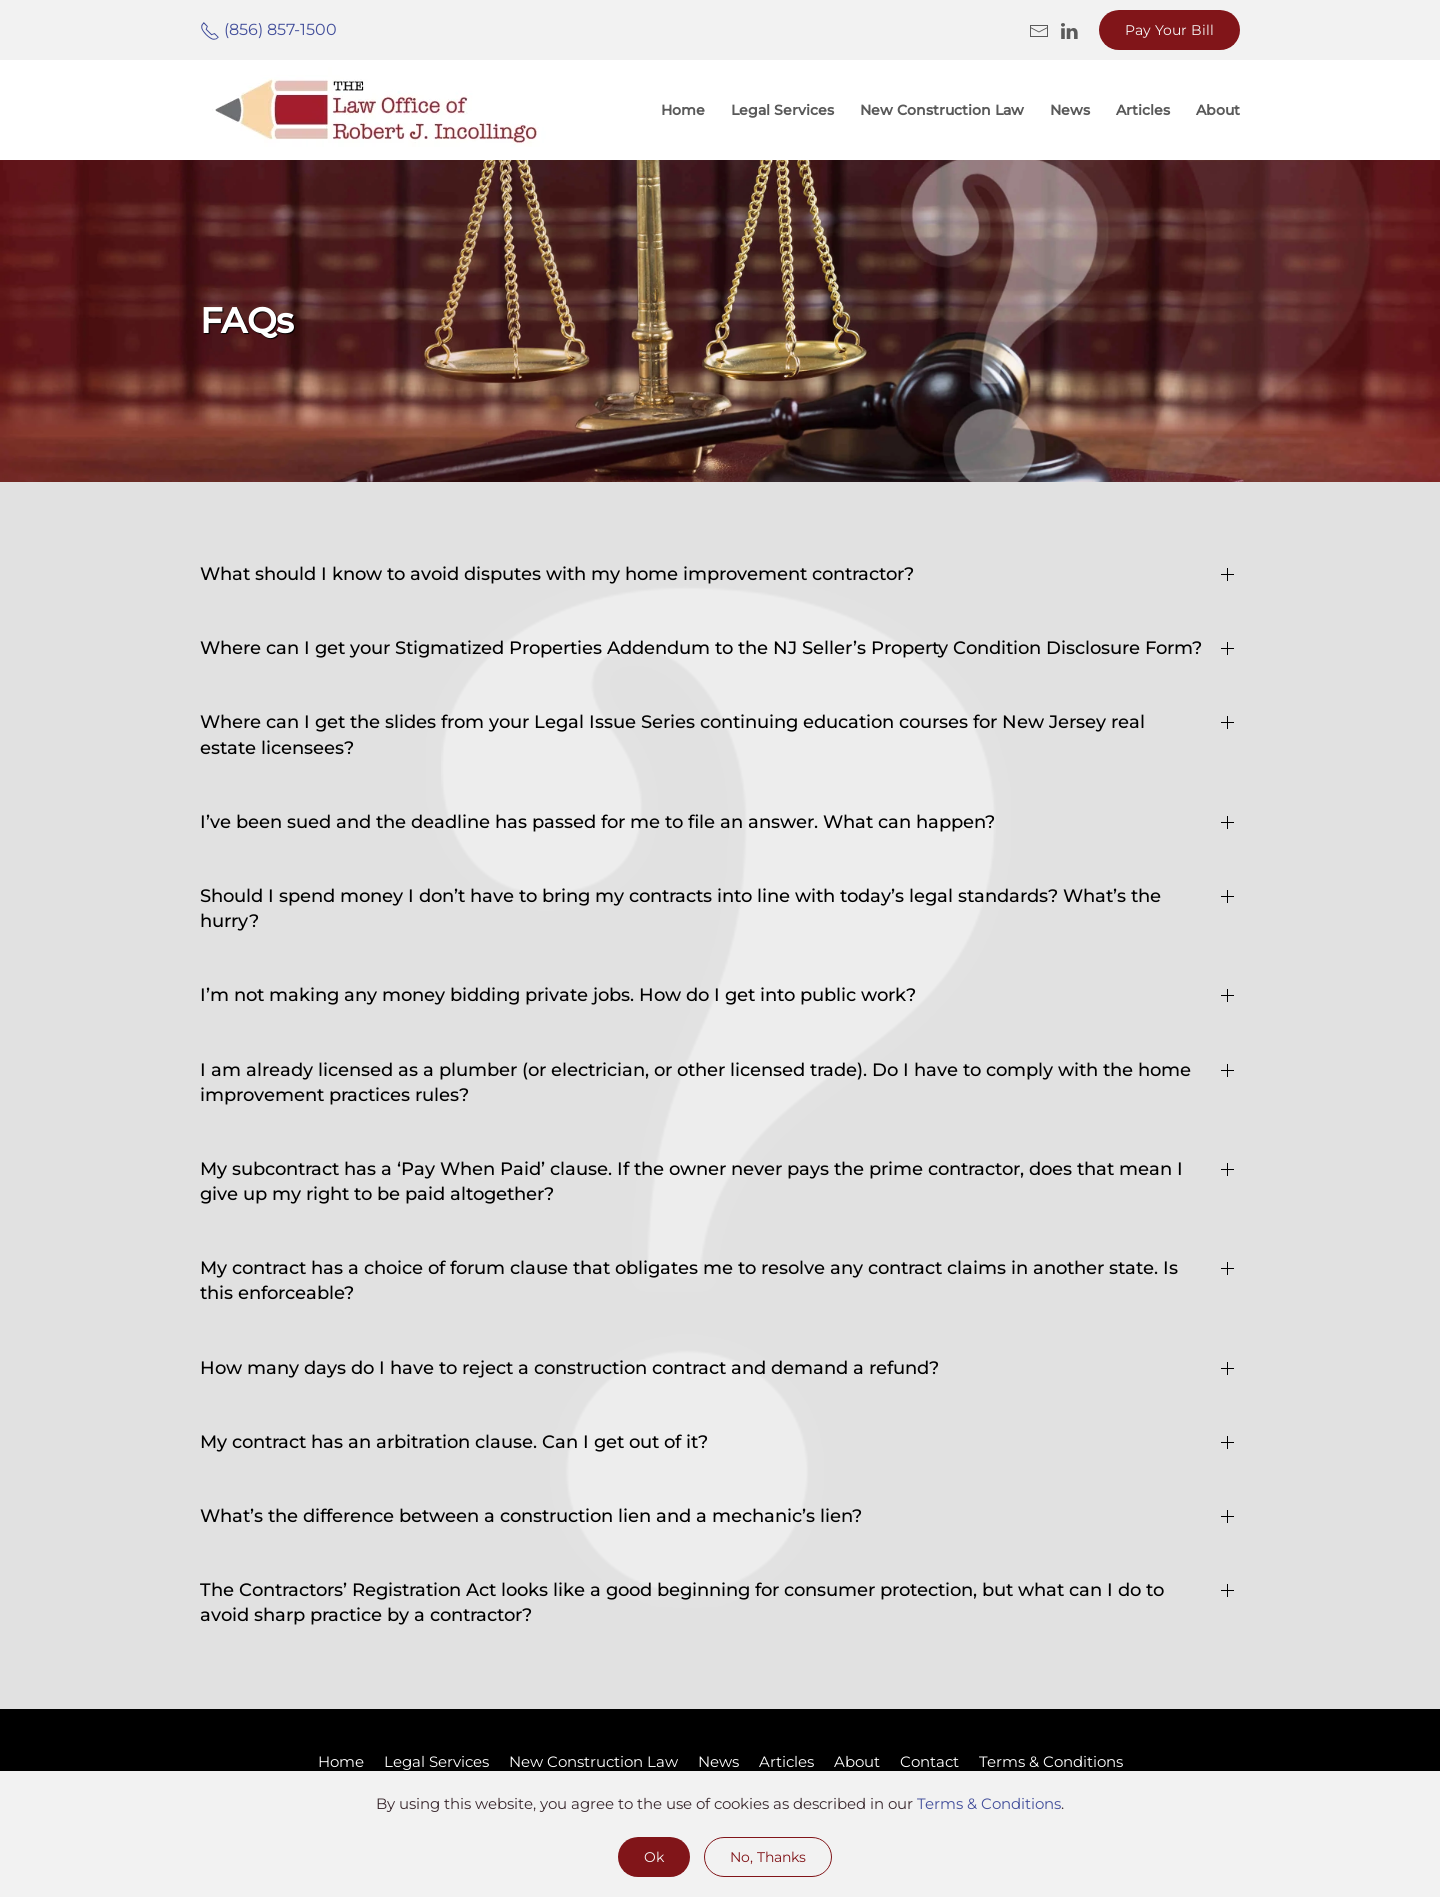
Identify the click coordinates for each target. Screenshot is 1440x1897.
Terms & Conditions (1051, 1761)
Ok (654, 1857)
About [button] (1218, 110)
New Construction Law (942, 110)
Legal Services (782, 110)
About (857, 1761)
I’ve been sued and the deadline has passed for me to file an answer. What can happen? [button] (597, 822)
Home (683, 110)
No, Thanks (768, 1857)
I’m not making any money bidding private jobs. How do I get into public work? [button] (558, 995)
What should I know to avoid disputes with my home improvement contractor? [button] (557, 574)
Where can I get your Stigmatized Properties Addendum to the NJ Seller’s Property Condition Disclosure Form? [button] (701, 648)
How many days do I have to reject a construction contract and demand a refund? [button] (569, 1368)
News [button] (1070, 110)
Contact (929, 1761)
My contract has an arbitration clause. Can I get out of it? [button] (454, 1442)
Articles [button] (1143, 110)
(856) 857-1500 (268, 29)
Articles (786, 1761)
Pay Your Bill (1169, 30)
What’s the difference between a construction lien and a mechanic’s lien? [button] (531, 1516)
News (718, 1761)
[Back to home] (375, 110)
